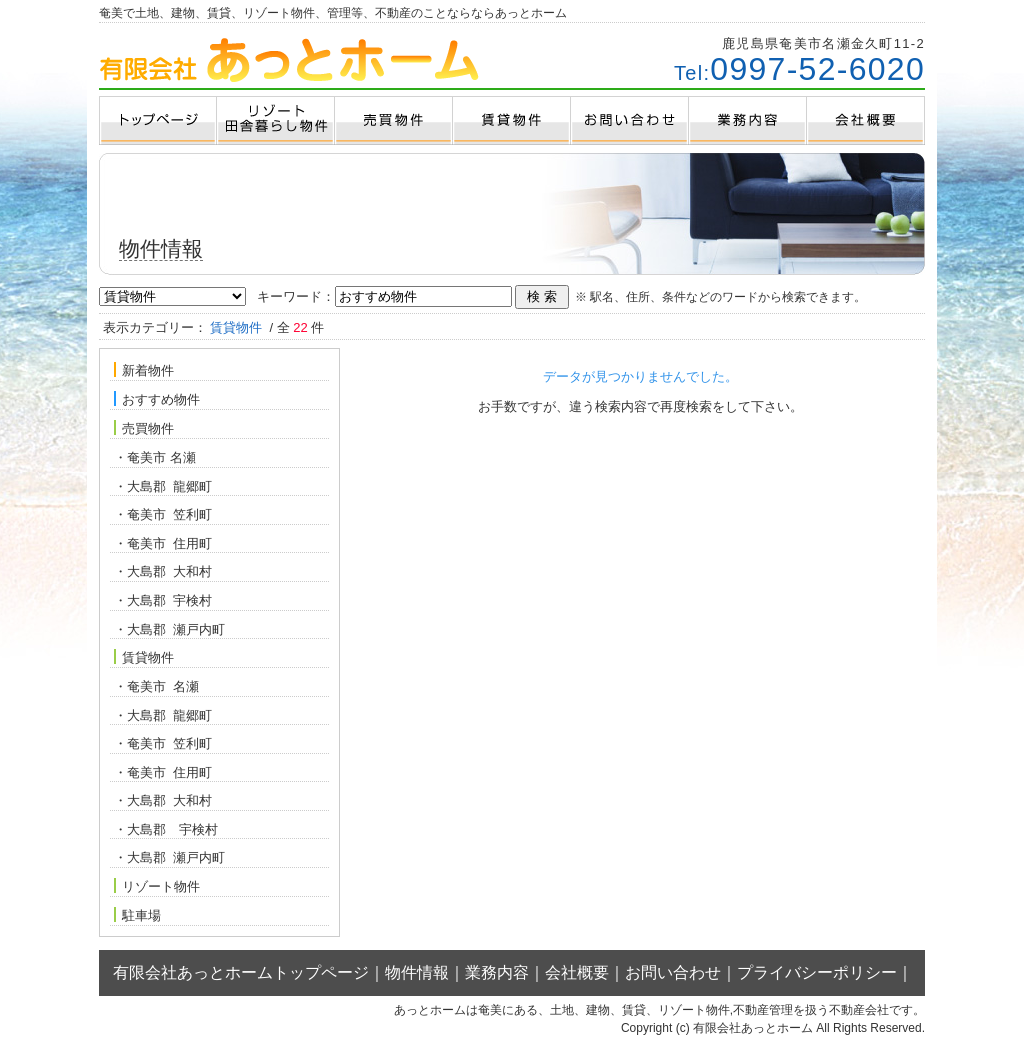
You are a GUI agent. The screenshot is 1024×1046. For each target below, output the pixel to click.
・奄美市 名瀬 (155, 457)
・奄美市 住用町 (163, 543)
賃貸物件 (144, 657)
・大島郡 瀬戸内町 (169, 629)
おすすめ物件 (157, 399)
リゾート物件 (157, 886)
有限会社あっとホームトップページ (241, 972)
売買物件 (144, 428)
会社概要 (577, 972)
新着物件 (144, 370)
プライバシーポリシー (817, 972)
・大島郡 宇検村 (163, 600)
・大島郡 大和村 (163, 571)
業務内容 (497, 972)
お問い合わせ (673, 972)
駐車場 (137, 915)
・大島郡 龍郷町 (163, 486)
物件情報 (417, 972)
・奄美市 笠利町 (163, 514)
